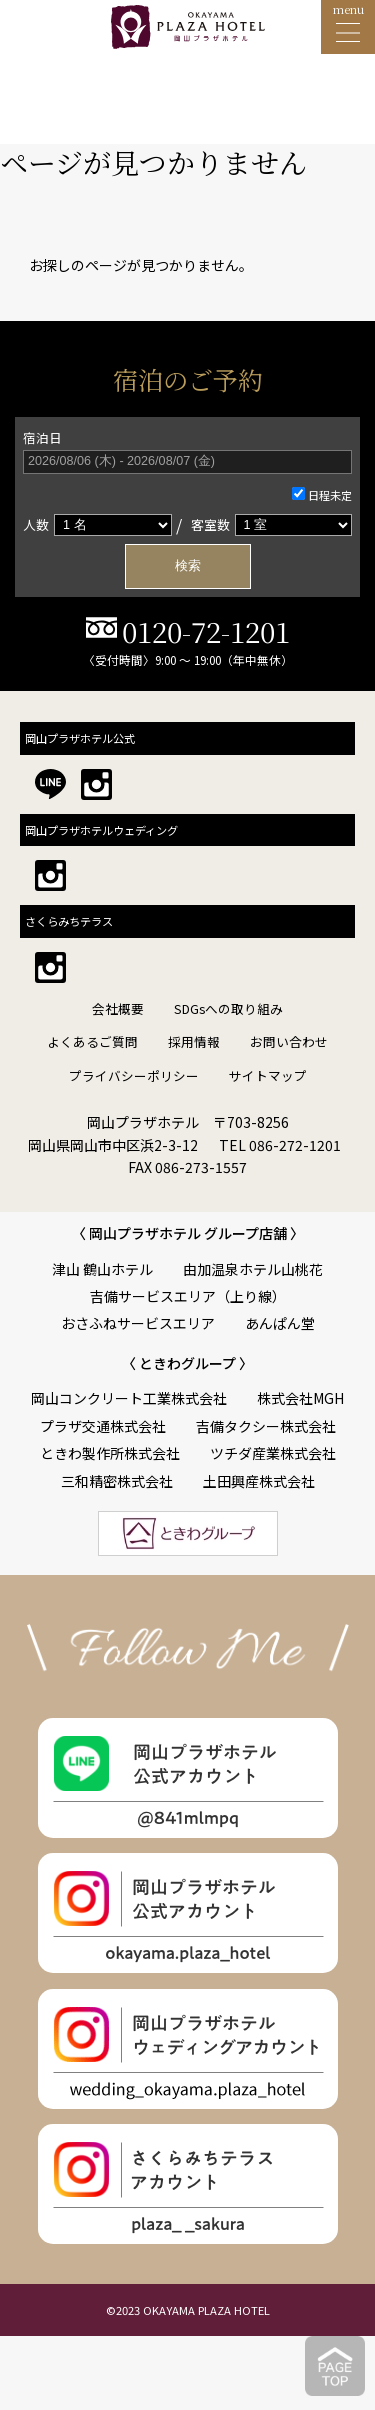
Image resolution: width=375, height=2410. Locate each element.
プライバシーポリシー (134, 1075)
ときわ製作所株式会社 (110, 1453)
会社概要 (118, 1008)
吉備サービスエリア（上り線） (188, 1296)
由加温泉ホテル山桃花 (253, 1269)
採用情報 (194, 1041)
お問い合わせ (289, 1041)
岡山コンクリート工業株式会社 (129, 1398)
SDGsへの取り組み (228, 1008)
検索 (188, 566)
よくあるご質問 (92, 1041)
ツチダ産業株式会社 (273, 1453)
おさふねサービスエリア (138, 1323)
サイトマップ (268, 1075)
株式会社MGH (300, 1398)
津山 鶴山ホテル (102, 1269)
